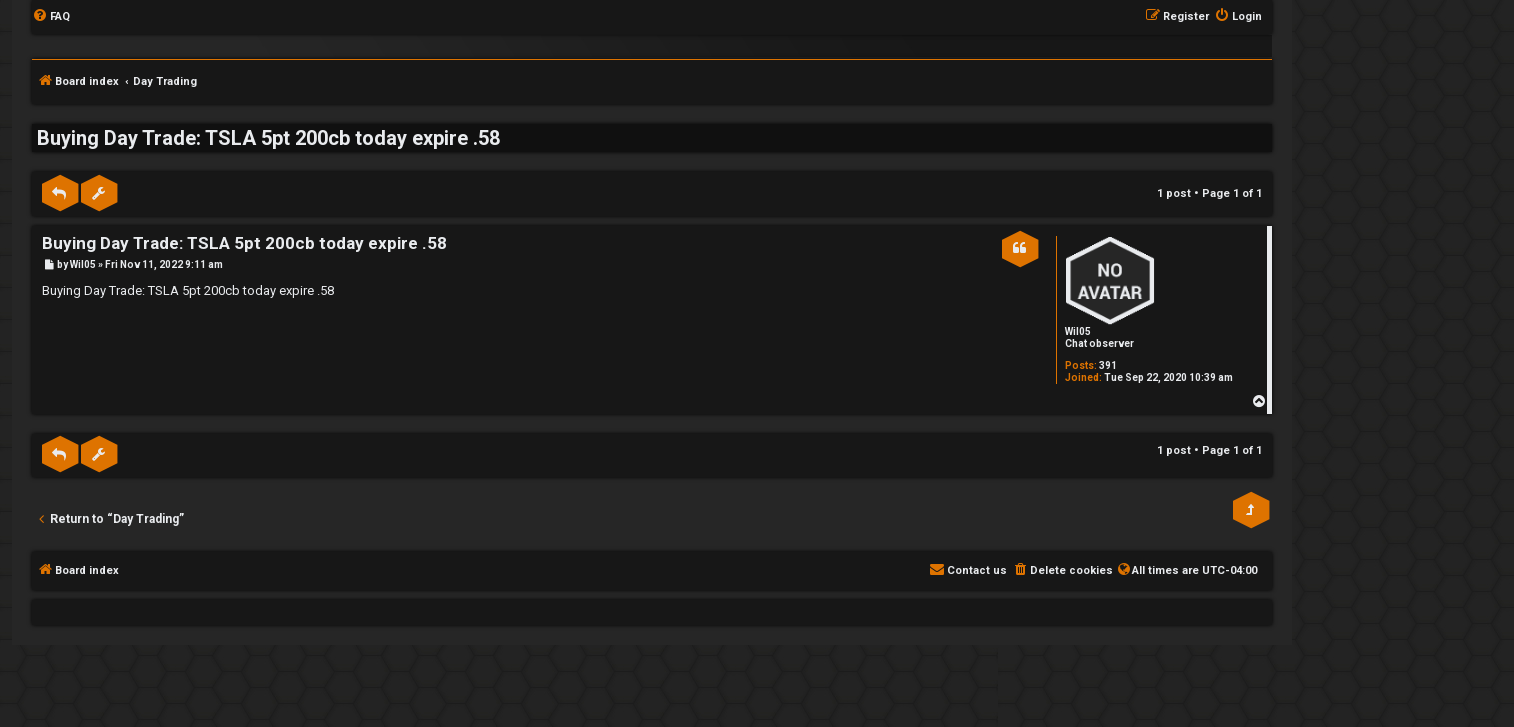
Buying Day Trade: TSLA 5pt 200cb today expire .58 (268, 138)
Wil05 (1078, 331)
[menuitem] (51, 17)
